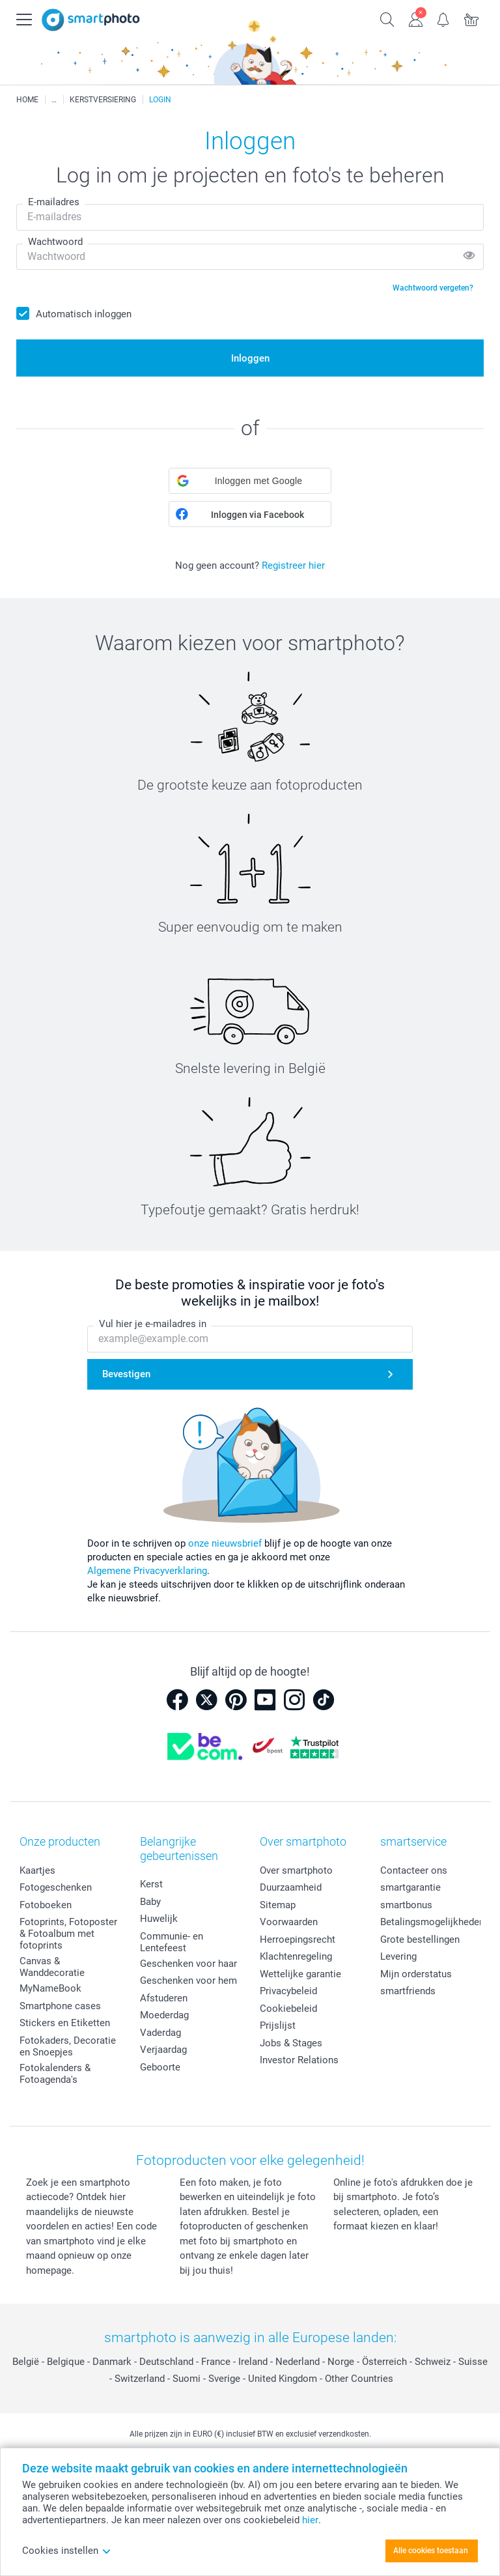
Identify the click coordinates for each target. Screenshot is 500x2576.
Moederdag (164, 2015)
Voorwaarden (289, 1922)
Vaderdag (160, 2033)
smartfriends (408, 1991)
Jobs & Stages (291, 2043)
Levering (398, 1956)
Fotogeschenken (56, 1887)
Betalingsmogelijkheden (432, 1922)
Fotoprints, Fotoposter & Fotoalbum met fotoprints (68, 1933)
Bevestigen (126, 1374)
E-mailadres (53, 202)
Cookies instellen (66, 2550)
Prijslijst (278, 2025)
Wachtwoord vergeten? (433, 288)
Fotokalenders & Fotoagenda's (55, 2073)
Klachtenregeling (296, 1956)
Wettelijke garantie (300, 1974)
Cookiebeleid (288, 2008)
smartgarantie (410, 1887)
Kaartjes (37, 1870)
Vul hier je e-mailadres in (152, 1324)
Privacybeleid (288, 1991)
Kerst (151, 1884)
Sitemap (278, 1905)
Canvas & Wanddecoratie (52, 1967)
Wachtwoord (55, 242)
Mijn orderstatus (416, 1974)
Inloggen (250, 358)
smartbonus (406, 1905)
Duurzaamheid (291, 1887)
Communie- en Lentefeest (171, 1942)
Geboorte (160, 2067)
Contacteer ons (413, 1870)
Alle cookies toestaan (430, 2550)
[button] (250, 481)
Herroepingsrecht (297, 1939)
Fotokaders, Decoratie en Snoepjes (68, 2046)
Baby (150, 1902)
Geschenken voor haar (188, 1963)
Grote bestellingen (420, 1939)
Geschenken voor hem (188, 1980)
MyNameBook (50, 1988)
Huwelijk (159, 1919)
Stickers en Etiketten (65, 2023)
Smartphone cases (60, 2006)
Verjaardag (163, 2049)
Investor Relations (299, 2060)
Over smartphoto (296, 1870)
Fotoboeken (46, 1905)
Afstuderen (164, 1998)
